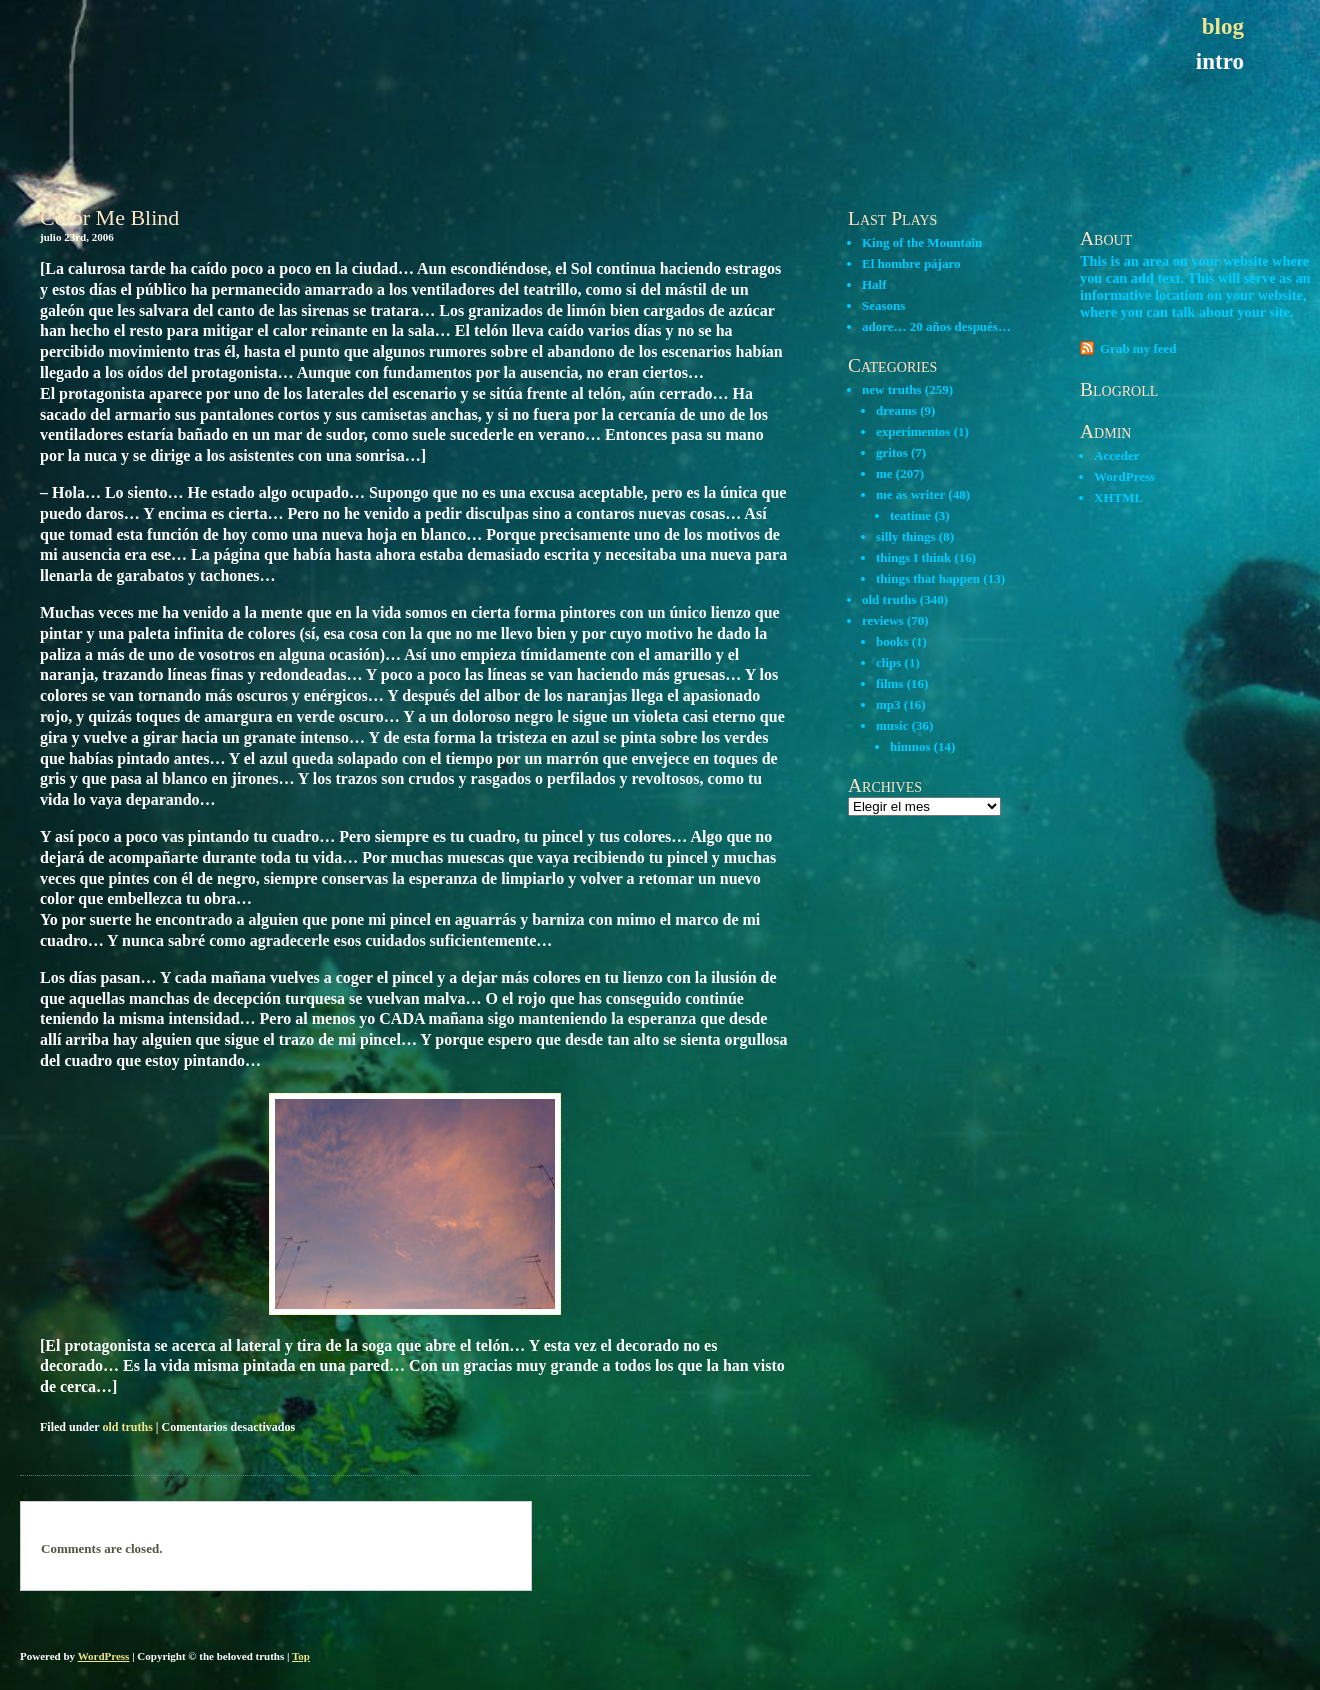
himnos (910, 746)
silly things (906, 536)
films (889, 683)
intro (1220, 61)
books (892, 641)
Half (874, 284)
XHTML (1118, 497)
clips (888, 662)
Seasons (883, 305)
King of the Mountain (922, 242)
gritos (892, 452)
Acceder (1116, 455)
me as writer (910, 494)
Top (301, 1656)
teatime (910, 515)
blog (1223, 26)
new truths (892, 389)
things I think (913, 557)
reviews (883, 620)
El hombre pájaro (911, 263)
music (892, 725)
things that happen (928, 578)
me (884, 473)
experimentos (913, 431)
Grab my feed (1138, 348)
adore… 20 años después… (936, 326)
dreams (896, 410)
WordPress (1124, 476)
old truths (127, 1427)
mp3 (888, 704)
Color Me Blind (109, 217)
